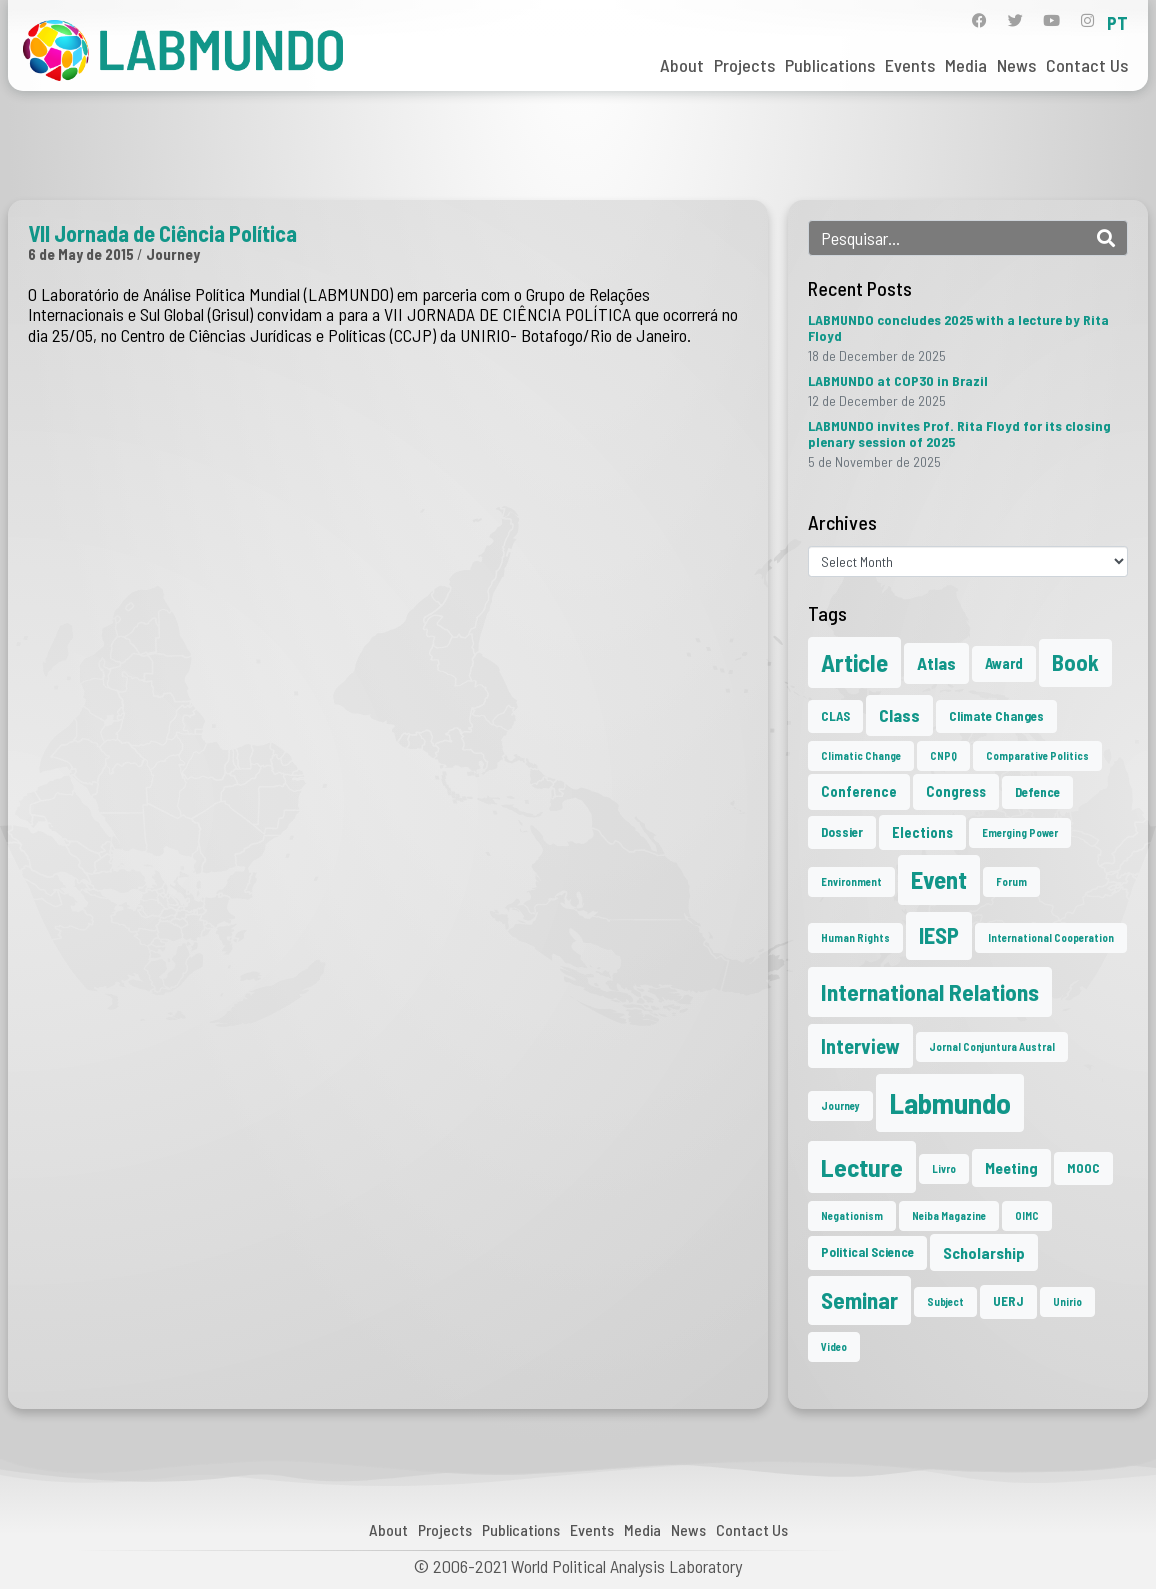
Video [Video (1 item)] (834, 1346)
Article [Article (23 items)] (854, 662)
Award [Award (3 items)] (1004, 663)
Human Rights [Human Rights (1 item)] (855, 937)
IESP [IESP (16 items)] (939, 935)
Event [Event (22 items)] (939, 879)
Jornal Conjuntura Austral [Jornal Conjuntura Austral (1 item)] (992, 1046)
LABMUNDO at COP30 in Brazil (898, 380)
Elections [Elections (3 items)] (922, 832)
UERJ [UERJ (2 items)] (1008, 1301)
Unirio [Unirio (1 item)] (1067, 1301)
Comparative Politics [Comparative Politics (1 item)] (1037, 755)
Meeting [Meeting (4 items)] (1011, 1167)
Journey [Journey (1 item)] (840, 1105)
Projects (744, 65)
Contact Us (1087, 65)
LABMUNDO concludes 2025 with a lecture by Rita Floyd (958, 327)
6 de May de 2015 (81, 254)
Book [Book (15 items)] (1075, 662)
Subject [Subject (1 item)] (945, 1301)
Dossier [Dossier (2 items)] (842, 832)
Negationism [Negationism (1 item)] (852, 1215)
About (682, 65)
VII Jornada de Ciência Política (162, 233)
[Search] (1106, 238)
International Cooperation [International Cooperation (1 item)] (1051, 937)
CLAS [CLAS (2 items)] (835, 716)
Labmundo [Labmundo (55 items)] (950, 1102)
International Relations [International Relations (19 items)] (930, 991)
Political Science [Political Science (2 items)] (867, 1252)
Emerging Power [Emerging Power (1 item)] (1020, 832)
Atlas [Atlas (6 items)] (936, 663)
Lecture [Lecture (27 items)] (862, 1167)
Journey (173, 254)
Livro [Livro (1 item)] (944, 1168)
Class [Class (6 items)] (899, 715)
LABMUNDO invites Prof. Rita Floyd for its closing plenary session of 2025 (959, 433)
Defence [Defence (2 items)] (1037, 792)
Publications (830, 65)
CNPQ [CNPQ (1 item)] (943, 755)
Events (910, 65)
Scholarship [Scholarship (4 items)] (984, 1252)
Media (966, 65)
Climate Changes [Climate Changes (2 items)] (996, 716)
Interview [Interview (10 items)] (860, 1046)
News (1016, 65)
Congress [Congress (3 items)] (956, 791)
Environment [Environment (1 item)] (851, 881)
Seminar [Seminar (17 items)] (859, 1300)
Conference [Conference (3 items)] (859, 791)
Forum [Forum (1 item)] (1011, 881)
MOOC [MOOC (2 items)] (1083, 1168)
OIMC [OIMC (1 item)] (1027, 1215)
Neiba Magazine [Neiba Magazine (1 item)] (949, 1215)
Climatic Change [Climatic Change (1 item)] (861, 755)
